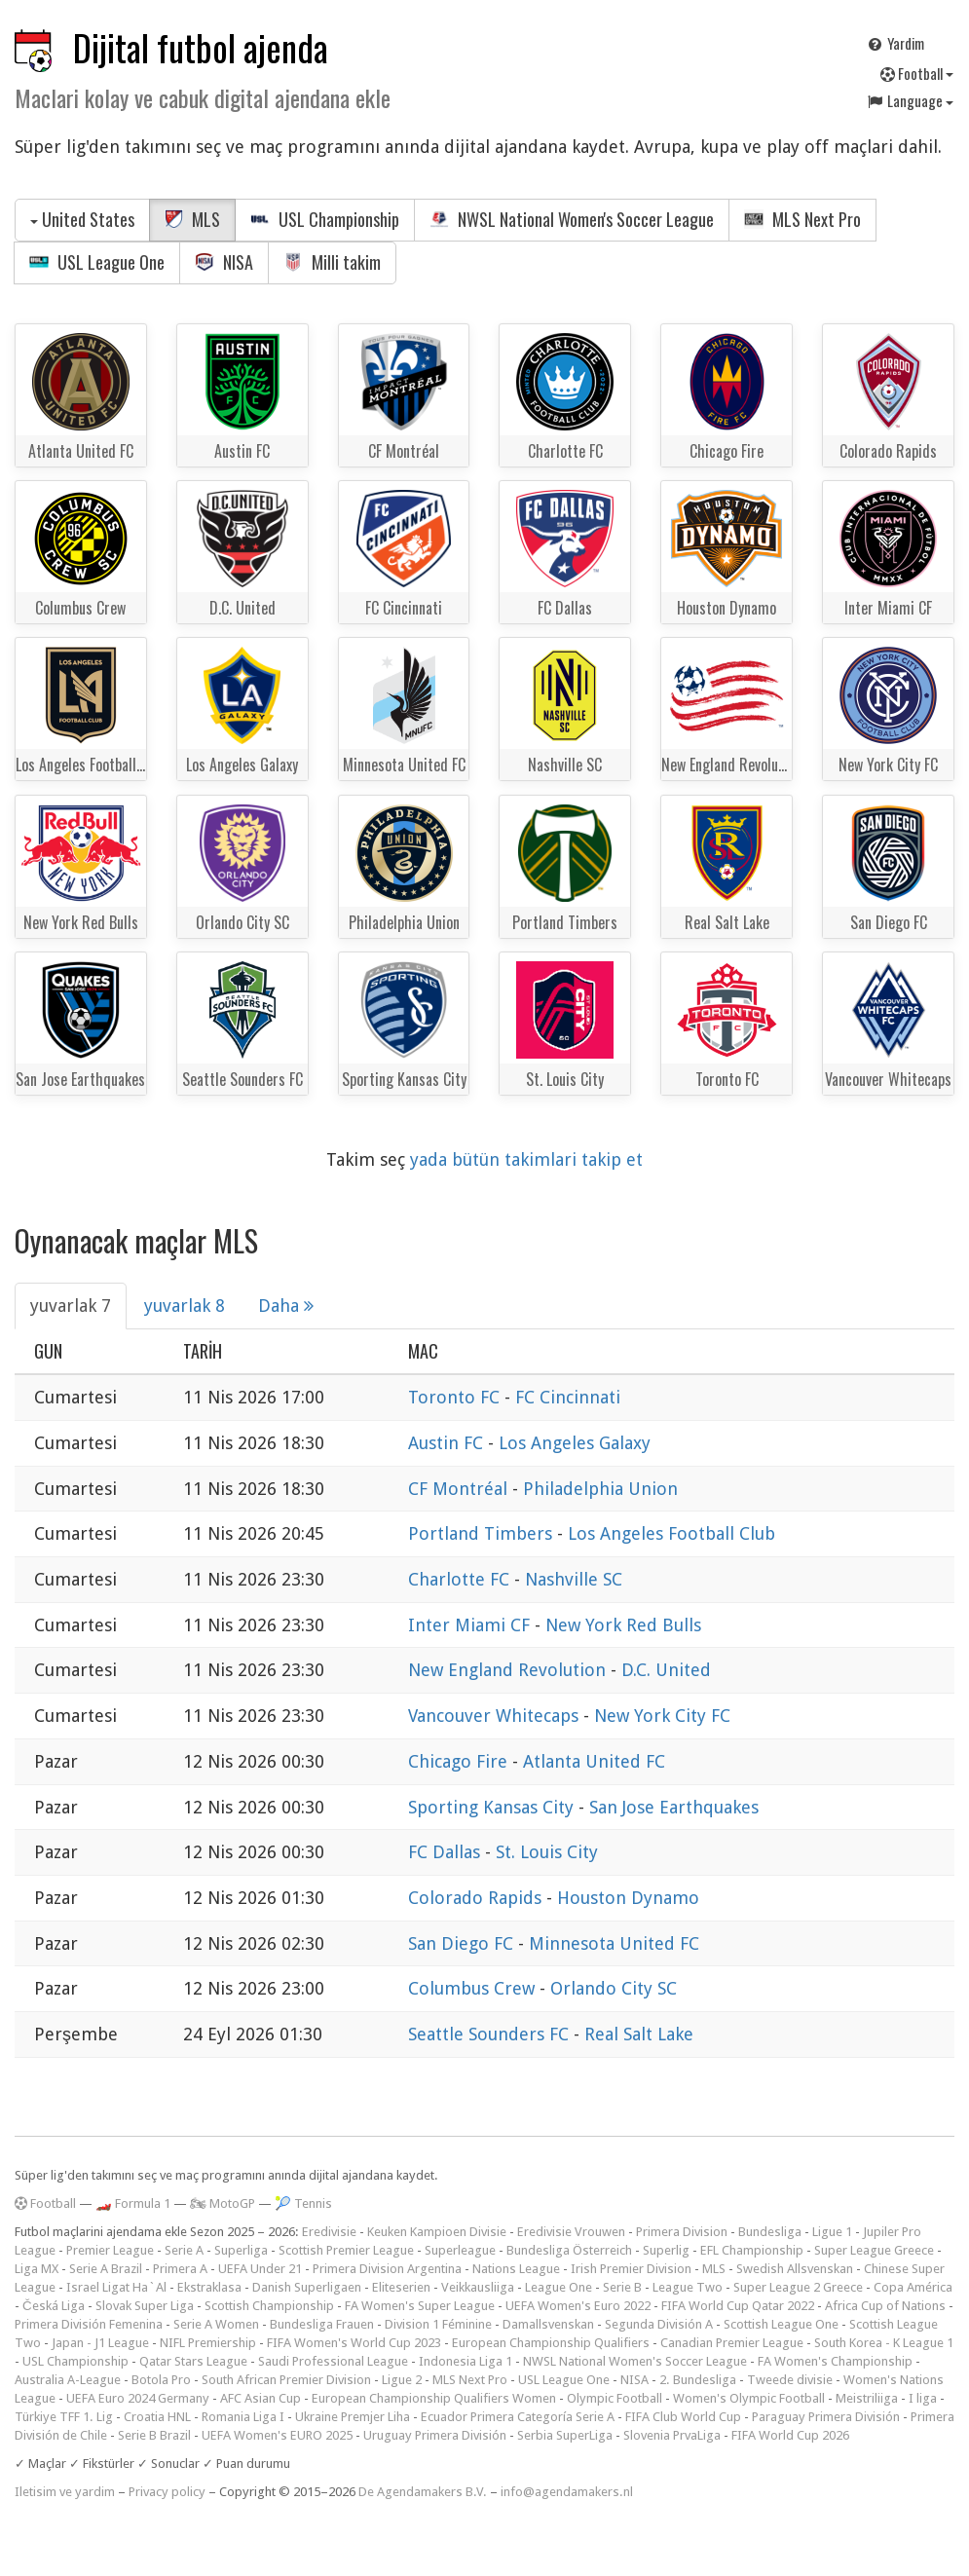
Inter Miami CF (471, 1625)
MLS (192, 219)
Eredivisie (329, 2231)
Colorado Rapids (477, 1897)
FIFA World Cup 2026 (790, 2435)
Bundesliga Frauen (322, 2324)
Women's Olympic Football (749, 2398)
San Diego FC (463, 1943)
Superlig (666, 2250)
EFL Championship (751, 2250)
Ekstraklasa (209, 2287)
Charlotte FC (461, 1579)
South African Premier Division (286, 2379)
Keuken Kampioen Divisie (436, 2231)
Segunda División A (659, 2324)
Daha (286, 1305)
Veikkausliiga (477, 2287)
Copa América (913, 2287)
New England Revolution (509, 1670)
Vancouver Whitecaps (495, 1715)
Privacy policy (167, 2491)
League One (558, 2287)
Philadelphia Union (600, 1488)
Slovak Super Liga (144, 2305)
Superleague (460, 2250)
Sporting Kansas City (493, 1807)
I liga (923, 2398)
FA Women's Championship (835, 2361)
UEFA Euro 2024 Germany (137, 2398)
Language (909, 100)
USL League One (97, 262)
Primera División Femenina (89, 2324)
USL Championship (324, 219)
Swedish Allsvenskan (794, 2268)
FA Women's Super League (420, 2305)
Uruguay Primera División (434, 2435)
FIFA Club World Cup (683, 2416)
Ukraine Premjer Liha (352, 2416)
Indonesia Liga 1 (465, 2361)
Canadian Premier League (731, 2342)
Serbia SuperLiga (565, 2435)
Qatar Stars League (193, 2361)
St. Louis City (547, 1852)
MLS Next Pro (802, 219)
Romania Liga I (243, 2416)
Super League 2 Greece (798, 2287)
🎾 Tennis (303, 2203)
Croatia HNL (157, 2416)
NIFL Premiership (208, 2342)
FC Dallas (446, 1852)
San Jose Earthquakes (674, 1807)
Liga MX (36, 2268)
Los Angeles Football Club (671, 1533)
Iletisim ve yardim (65, 2491)
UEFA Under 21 (260, 2268)
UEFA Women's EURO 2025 (277, 2435)
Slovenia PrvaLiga (672, 2435)
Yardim (895, 43)
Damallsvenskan (548, 2324)
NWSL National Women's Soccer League (571, 219)
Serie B (622, 2287)
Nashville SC (573, 1579)
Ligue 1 (832, 2231)
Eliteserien (401, 2287)
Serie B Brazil (154, 2435)
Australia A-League (68, 2379)
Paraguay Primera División (826, 2416)
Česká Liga (53, 2305)
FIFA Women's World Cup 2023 (354, 2342)
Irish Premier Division (631, 2268)
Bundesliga (769, 2231)
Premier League (110, 2250)
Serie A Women (216, 2324)
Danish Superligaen (306, 2287)
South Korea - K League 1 (883, 2342)
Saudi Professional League (333, 2361)
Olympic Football (614, 2398)
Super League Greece (874, 2250)
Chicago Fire (460, 1761)
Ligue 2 (402, 2379)
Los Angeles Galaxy (575, 1443)
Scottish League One (781, 2324)
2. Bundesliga (697, 2379)
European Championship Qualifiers (551, 2342)
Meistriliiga (867, 2398)
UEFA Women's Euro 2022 (578, 2305)
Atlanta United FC (594, 1761)
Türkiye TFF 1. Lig (64, 2416)
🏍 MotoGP (222, 2203)
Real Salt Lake (638, 2034)
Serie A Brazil (105, 2268)
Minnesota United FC (614, 1943)
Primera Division (681, 2231)
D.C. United (666, 1670)
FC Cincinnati (567, 1397)
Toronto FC (456, 1397)
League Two (687, 2287)
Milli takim (332, 262)
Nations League (516, 2268)
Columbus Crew (474, 1988)
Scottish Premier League (346, 2250)
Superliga (241, 2250)
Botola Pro (161, 2379)
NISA (224, 262)
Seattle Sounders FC (491, 2034)
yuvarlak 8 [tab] (184, 1305)
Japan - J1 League (100, 2342)
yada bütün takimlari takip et (526, 1159)
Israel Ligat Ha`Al (116, 2287)
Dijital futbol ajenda (200, 47)
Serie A (184, 2250)
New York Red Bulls (623, 1625)
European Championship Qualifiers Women (434, 2398)
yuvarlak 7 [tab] (70, 1305)
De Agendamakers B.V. (422, 2491)
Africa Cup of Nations (885, 2305)
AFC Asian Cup (260, 2398)
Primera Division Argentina (387, 2268)
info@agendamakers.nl (567, 2491)
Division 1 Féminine (438, 2324)
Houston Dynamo (628, 1897)
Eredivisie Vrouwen (571, 2231)
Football (916, 73)
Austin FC (448, 1443)
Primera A (180, 2268)
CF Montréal (460, 1488)
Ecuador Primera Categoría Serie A (518, 2416)
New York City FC (662, 1715)
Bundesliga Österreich (569, 2250)
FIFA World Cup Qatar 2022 (737, 2305)
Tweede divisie (790, 2379)
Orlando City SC (613, 1988)
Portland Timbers (482, 1533)
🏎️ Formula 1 (132, 2203)
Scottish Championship (269, 2305)
